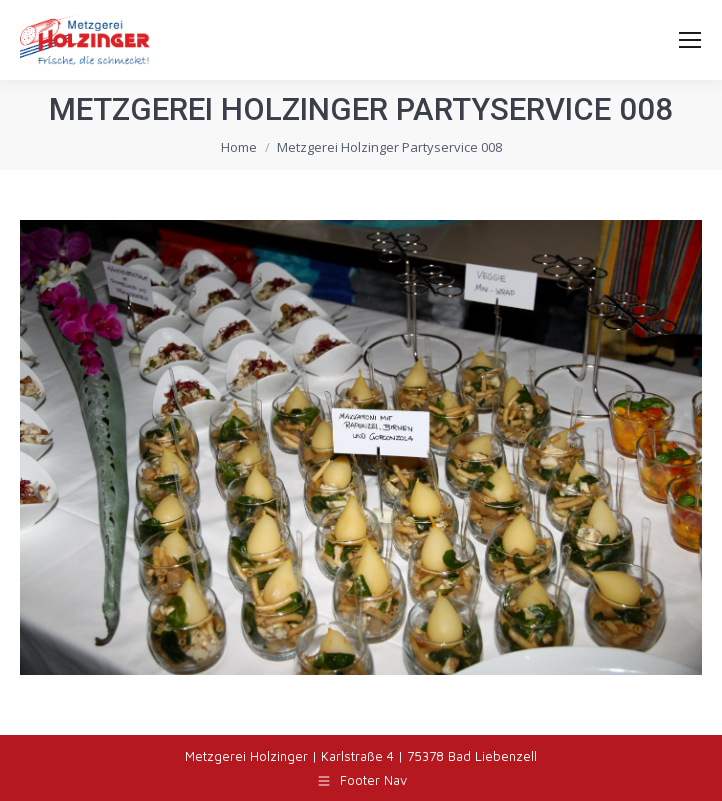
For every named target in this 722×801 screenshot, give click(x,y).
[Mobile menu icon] (690, 40)
